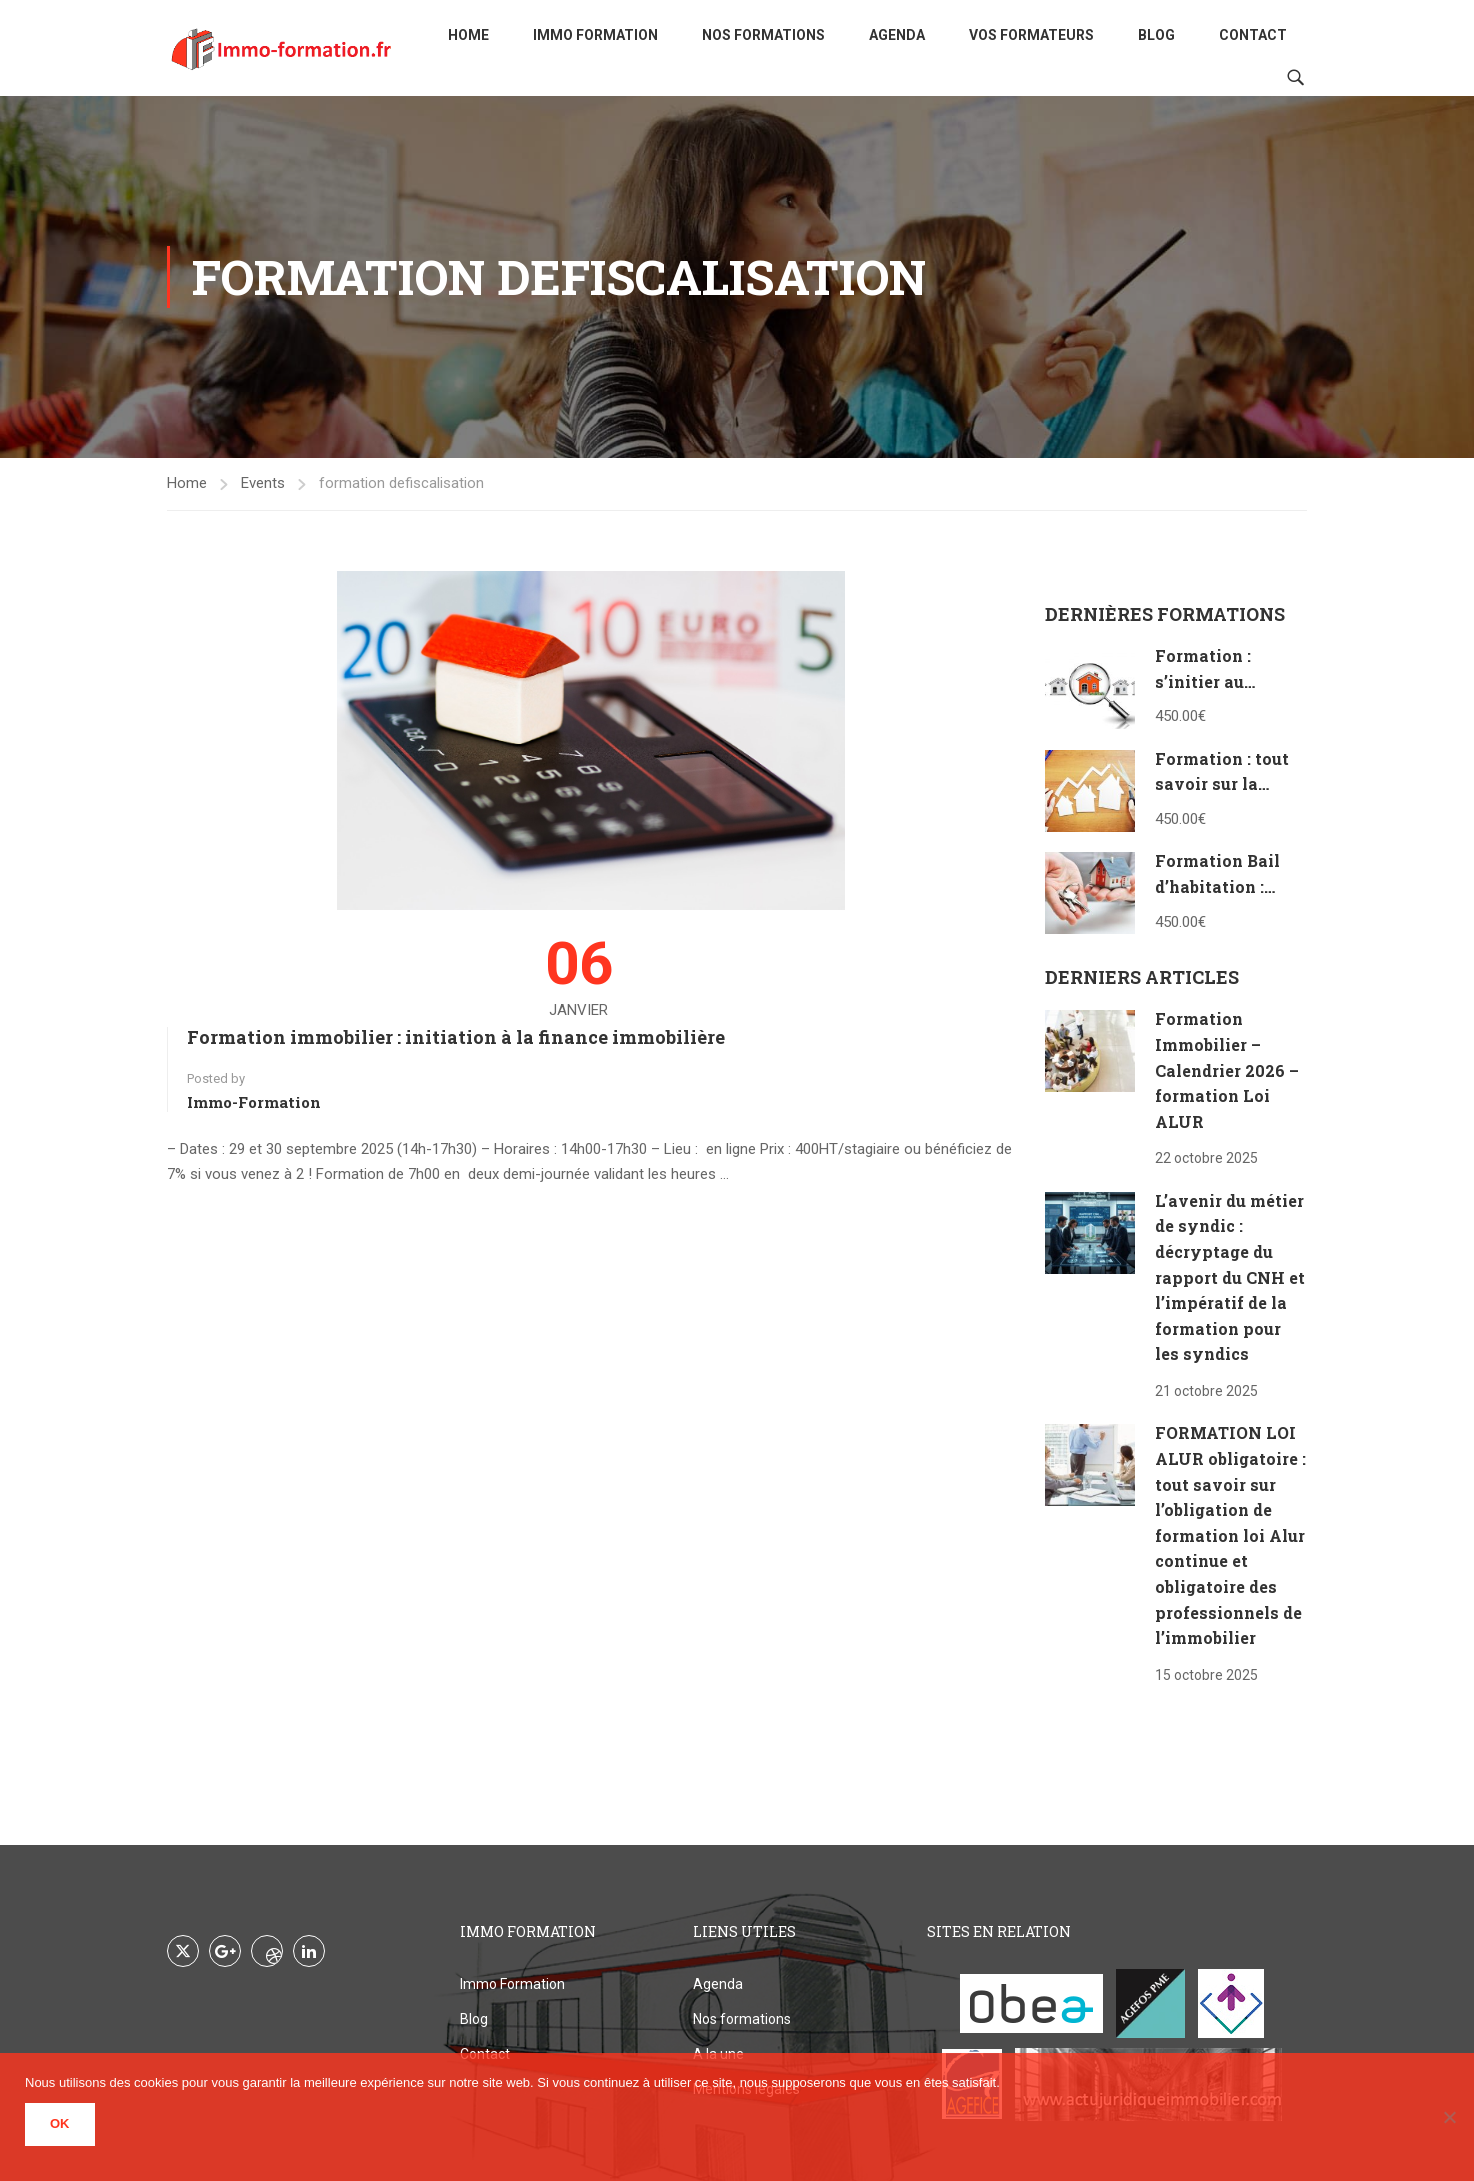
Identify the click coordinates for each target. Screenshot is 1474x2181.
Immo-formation (254, 1102)
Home (468, 35)
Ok (60, 2123)
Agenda (897, 35)
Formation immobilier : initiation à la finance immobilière (456, 1037)
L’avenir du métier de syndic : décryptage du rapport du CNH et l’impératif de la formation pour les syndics (1230, 1277)
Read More (202, 1200)
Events (263, 483)
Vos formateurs (1031, 35)
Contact (1253, 35)
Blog (1156, 35)
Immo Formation (595, 35)
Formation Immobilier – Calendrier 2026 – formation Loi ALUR (1227, 1069)
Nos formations (763, 35)
